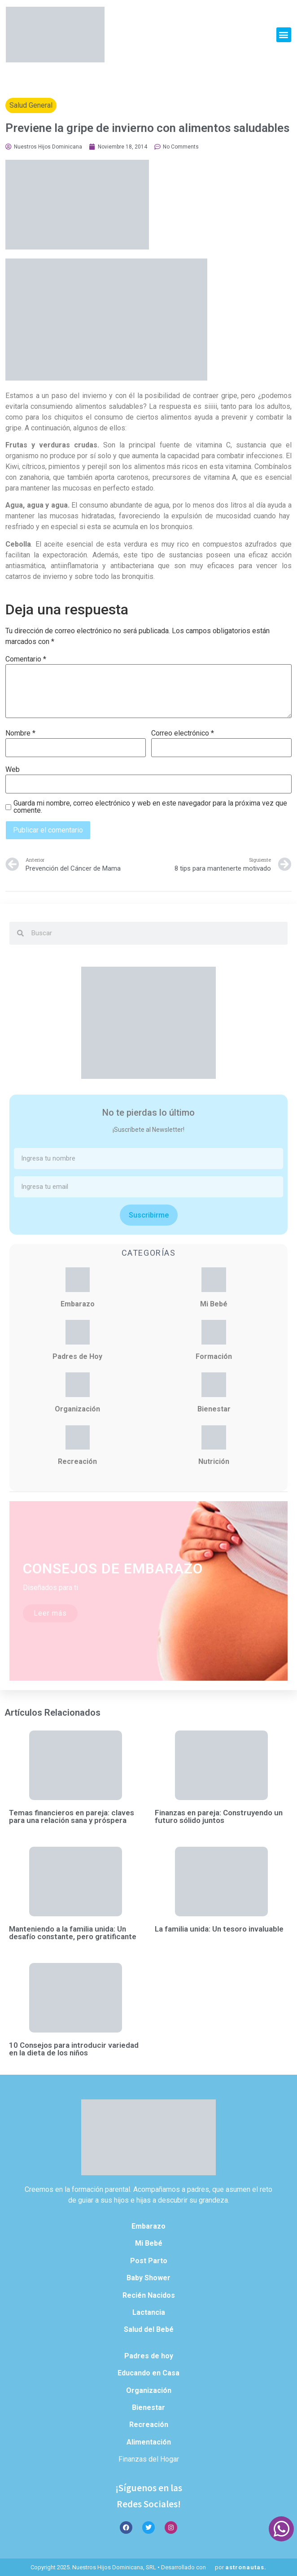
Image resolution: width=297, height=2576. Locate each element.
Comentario (25, 659)
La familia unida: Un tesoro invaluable (219, 1928)
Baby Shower (148, 2278)
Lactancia (148, 2312)
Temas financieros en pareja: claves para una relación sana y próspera (71, 1816)
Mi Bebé (213, 1304)
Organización (77, 1409)
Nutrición (213, 1461)
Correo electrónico (182, 733)
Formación (214, 1356)
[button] (283, 34)
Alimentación (149, 2442)
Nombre (20, 733)
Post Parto (148, 2260)
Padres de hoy (148, 2356)
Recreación (77, 1461)
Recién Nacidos (148, 2295)
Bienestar (214, 1409)
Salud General (30, 105)
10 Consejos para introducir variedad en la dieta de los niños (74, 2049)
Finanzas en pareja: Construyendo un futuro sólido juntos (219, 1816)
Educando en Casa (148, 2373)
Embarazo (78, 1304)
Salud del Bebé (149, 2329)
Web (12, 769)
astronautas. (245, 2567)
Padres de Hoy (77, 1356)
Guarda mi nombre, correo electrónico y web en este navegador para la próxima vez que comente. (150, 807)
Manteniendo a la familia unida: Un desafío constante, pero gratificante (72, 1932)
